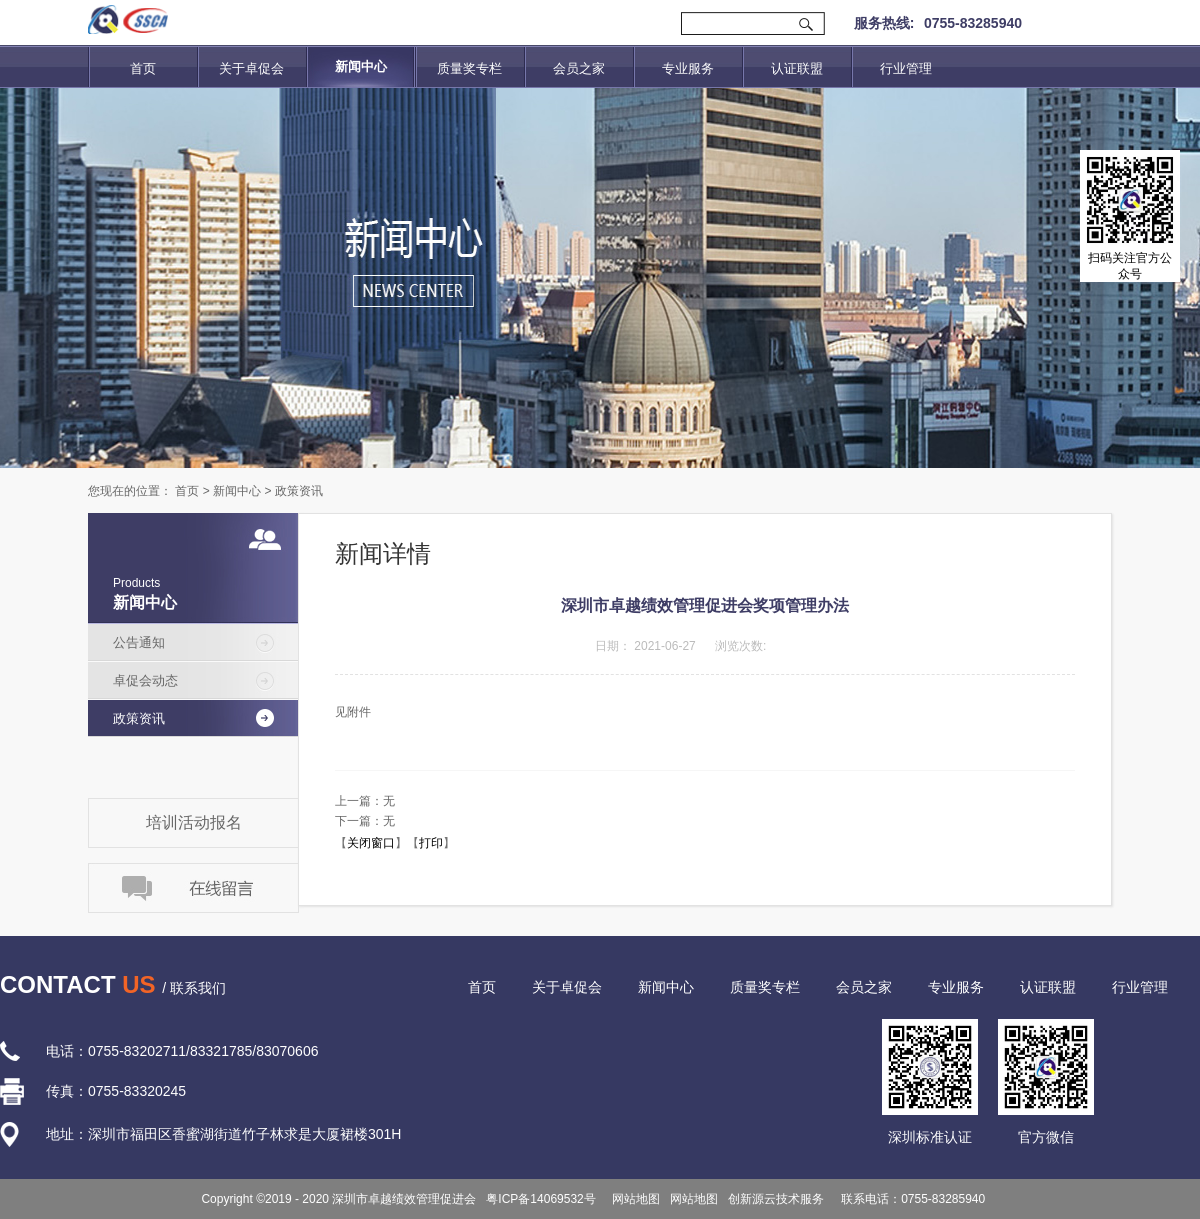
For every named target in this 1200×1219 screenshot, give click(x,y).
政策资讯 (299, 491)
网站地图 (633, 1199)
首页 (143, 68)
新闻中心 (237, 491)
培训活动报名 (194, 822)
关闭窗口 (371, 843)
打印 (431, 843)
